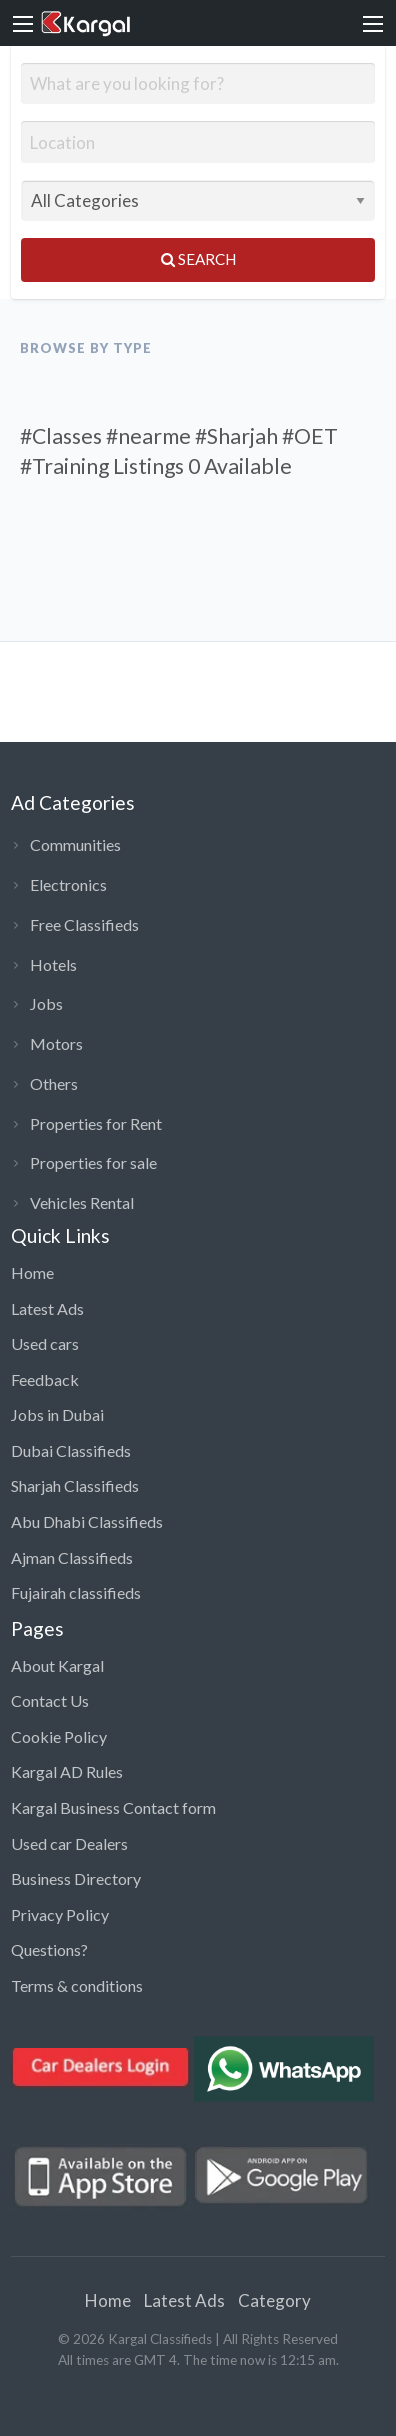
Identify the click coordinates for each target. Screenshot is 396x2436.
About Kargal (57, 1665)
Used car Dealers (69, 1843)
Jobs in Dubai (57, 1414)
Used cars (45, 1343)
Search (198, 259)
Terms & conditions (77, 1985)
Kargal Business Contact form (113, 1807)
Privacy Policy (60, 1914)
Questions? (49, 1949)
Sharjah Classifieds (75, 1485)
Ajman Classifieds (72, 1557)
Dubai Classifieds (71, 1450)
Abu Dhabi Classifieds (87, 1521)
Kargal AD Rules (67, 1771)
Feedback (45, 1379)
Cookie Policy (59, 1736)
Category (274, 2300)
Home (32, 1272)
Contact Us (50, 1700)
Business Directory (76, 1878)
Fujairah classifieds (76, 1592)
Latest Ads (47, 1308)
